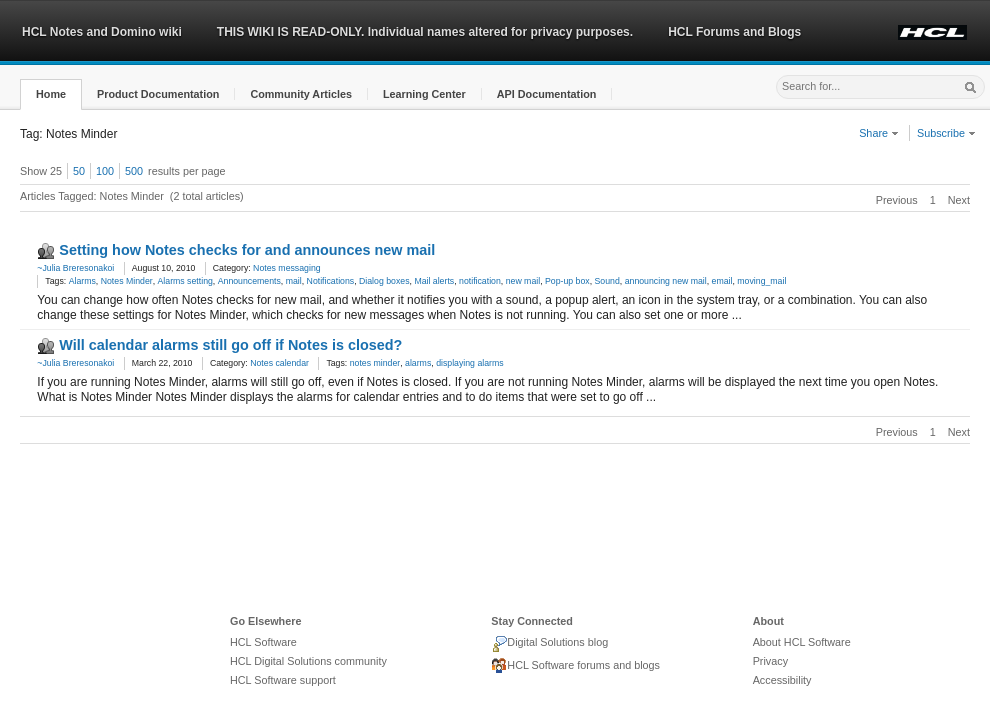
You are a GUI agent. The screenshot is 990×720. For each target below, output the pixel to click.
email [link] (722, 281)
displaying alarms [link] (469, 363)
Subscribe (946, 133)
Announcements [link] (249, 281)
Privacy (770, 661)
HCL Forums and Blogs (734, 32)
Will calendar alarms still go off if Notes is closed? (230, 345)
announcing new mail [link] (666, 281)
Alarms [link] (82, 281)
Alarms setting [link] (185, 281)
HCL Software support (283, 680)
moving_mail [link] (761, 281)
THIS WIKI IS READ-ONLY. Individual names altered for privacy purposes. (425, 32)
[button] (51, 94)
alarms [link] (418, 363)
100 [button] (105, 171)
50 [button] (79, 171)
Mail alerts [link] (434, 281)
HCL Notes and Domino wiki (102, 32)
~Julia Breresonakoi (75, 268)
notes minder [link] (375, 363)
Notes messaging (286, 268)
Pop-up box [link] (567, 281)
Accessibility (782, 680)
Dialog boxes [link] (384, 281)
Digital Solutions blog (549, 644)
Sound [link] (607, 281)
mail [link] (294, 281)
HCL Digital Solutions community (308, 661)
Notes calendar (279, 363)
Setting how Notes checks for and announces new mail (247, 250)
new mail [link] (523, 281)
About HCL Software (802, 642)
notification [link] (480, 281)
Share (879, 133)
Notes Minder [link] (127, 281)
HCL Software (263, 642)
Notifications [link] (331, 281)
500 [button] (134, 171)
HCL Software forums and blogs (575, 666)
